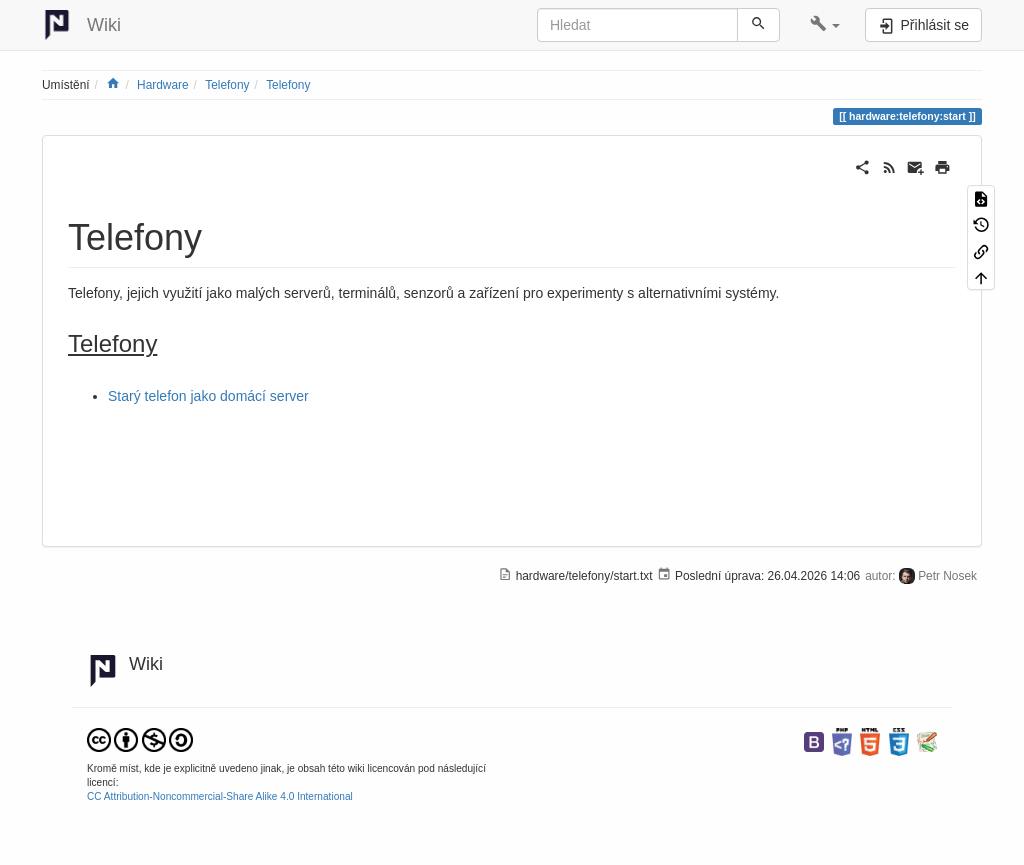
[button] (825, 25)
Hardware (163, 85)
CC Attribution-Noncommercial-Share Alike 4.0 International (220, 796)
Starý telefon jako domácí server (208, 396)
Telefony (227, 85)
